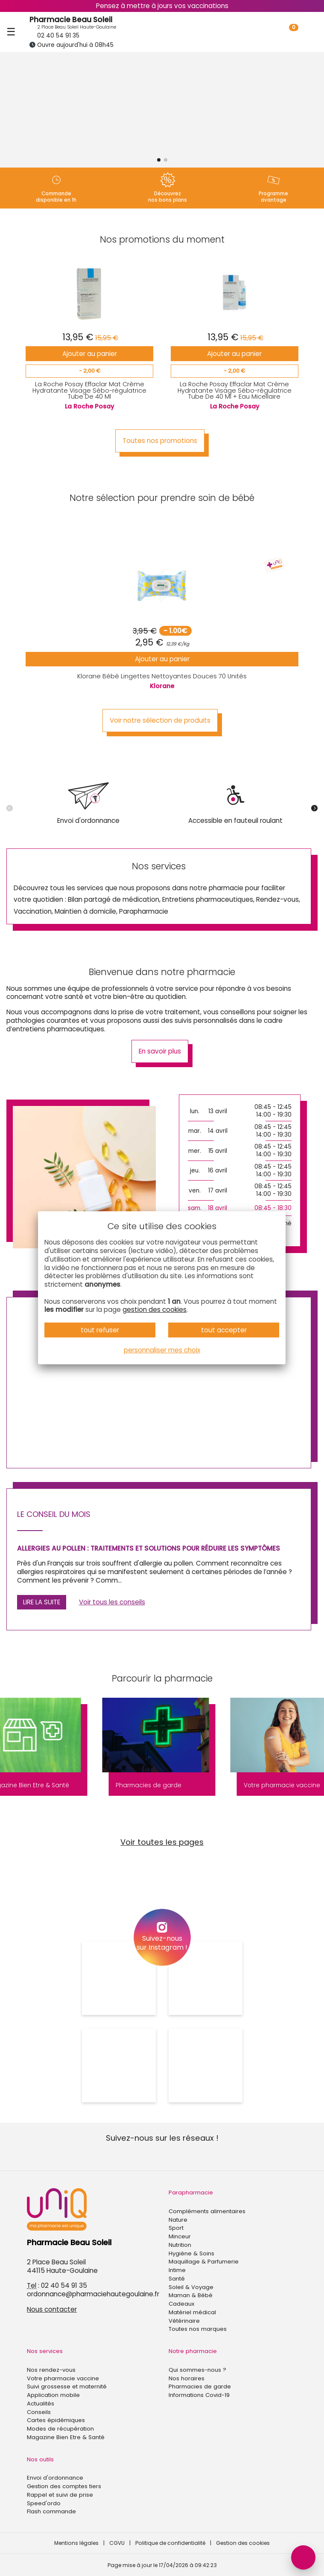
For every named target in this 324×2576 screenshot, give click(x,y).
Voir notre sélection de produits (160, 720)
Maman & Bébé (191, 2295)
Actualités (40, 2403)
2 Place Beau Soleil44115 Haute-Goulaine (62, 2266)
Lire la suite (41, 1602)
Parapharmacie (191, 2192)
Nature (178, 2220)
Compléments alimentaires (207, 2211)
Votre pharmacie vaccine (63, 2378)
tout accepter (224, 1330)
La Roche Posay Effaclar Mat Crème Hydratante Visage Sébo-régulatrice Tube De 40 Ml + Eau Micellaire (235, 390)
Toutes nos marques (198, 2329)
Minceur (180, 2236)
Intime (177, 2270)
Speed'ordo (44, 2503)
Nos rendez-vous (51, 2370)
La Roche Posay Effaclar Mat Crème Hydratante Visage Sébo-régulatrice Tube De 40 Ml (89, 390)
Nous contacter (52, 2309)
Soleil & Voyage (191, 2287)
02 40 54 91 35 (54, 36)
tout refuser (100, 1330)
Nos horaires (186, 2378)
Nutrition (180, 2245)
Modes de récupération (60, 2429)
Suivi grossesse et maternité (67, 2386)
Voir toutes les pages (162, 1842)
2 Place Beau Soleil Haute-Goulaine (72, 27)
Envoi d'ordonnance (55, 2478)
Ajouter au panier (89, 353)
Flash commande (51, 2511)
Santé (177, 2279)
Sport (176, 2228)
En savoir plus (160, 1051)
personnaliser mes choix (162, 1350)
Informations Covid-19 (199, 2395)
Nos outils (40, 2459)
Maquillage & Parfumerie (204, 2262)
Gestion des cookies (243, 2543)
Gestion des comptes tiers (64, 2486)
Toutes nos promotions (160, 440)
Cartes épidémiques (56, 2420)
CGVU (117, 2543)
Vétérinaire (184, 2321)
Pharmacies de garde (200, 2386)
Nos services (45, 2351)
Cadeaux (181, 2304)
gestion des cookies (155, 1309)
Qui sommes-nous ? (197, 2370)
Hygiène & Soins (191, 2253)
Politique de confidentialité (170, 2543)
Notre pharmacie (193, 2351)
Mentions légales (76, 2543)
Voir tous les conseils (112, 1602)
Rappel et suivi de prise (60, 2495)
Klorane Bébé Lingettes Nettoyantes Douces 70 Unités (162, 676)
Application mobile (53, 2395)
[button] (159, 160)
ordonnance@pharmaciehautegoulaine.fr (93, 2293)
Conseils (39, 2412)
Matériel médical (192, 2312)
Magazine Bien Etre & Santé (66, 2437)
